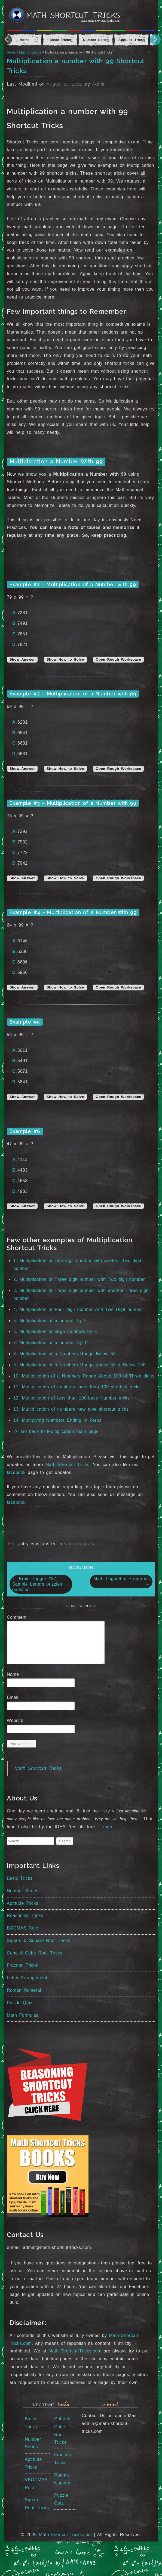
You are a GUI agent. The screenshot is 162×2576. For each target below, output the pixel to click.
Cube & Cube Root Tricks (34, 1953)
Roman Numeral (24, 1990)
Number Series (22, 1890)
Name (15, 1674)
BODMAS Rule (22, 1928)
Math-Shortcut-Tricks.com (75, 2351)
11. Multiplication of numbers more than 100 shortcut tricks (77, 1387)
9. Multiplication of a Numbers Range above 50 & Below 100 (79, 1365)
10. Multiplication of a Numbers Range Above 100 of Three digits (83, 1376)
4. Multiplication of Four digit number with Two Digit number (78, 1309)
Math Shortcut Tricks (67, 1464)
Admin (99, 84)
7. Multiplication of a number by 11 (51, 1342)
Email (14, 1697)
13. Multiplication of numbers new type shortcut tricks (71, 1409)
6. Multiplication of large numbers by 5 (55, 1331)
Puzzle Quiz (19, 2002)
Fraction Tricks (22, 1965)
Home (11, 52)
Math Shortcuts (30, 52)
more (108, 1826)
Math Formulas (22, 2015)
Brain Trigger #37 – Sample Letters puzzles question (37, 1584)
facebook (16, 1472)
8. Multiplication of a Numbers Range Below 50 (64, 1353)
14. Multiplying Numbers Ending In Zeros (57, 1420)
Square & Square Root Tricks (38, 1940)
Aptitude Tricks (22, 1903)
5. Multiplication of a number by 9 (50, 1320)
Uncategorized (80, 1543)
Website (15, 1720)
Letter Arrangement (27, 1977)
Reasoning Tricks (25, 1915)
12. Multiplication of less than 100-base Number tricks (71, 1398)
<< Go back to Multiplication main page (56, 1431)
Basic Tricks (19, 1878)
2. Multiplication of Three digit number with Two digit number (79, 1279)
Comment (18, 1617)
